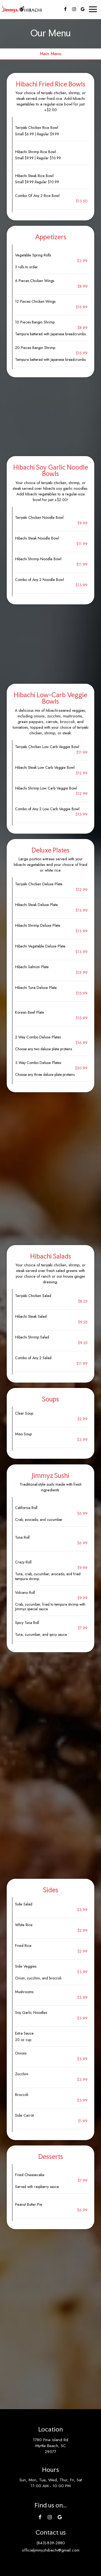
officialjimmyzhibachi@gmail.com (50, 2550)
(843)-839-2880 (50, 2543)
